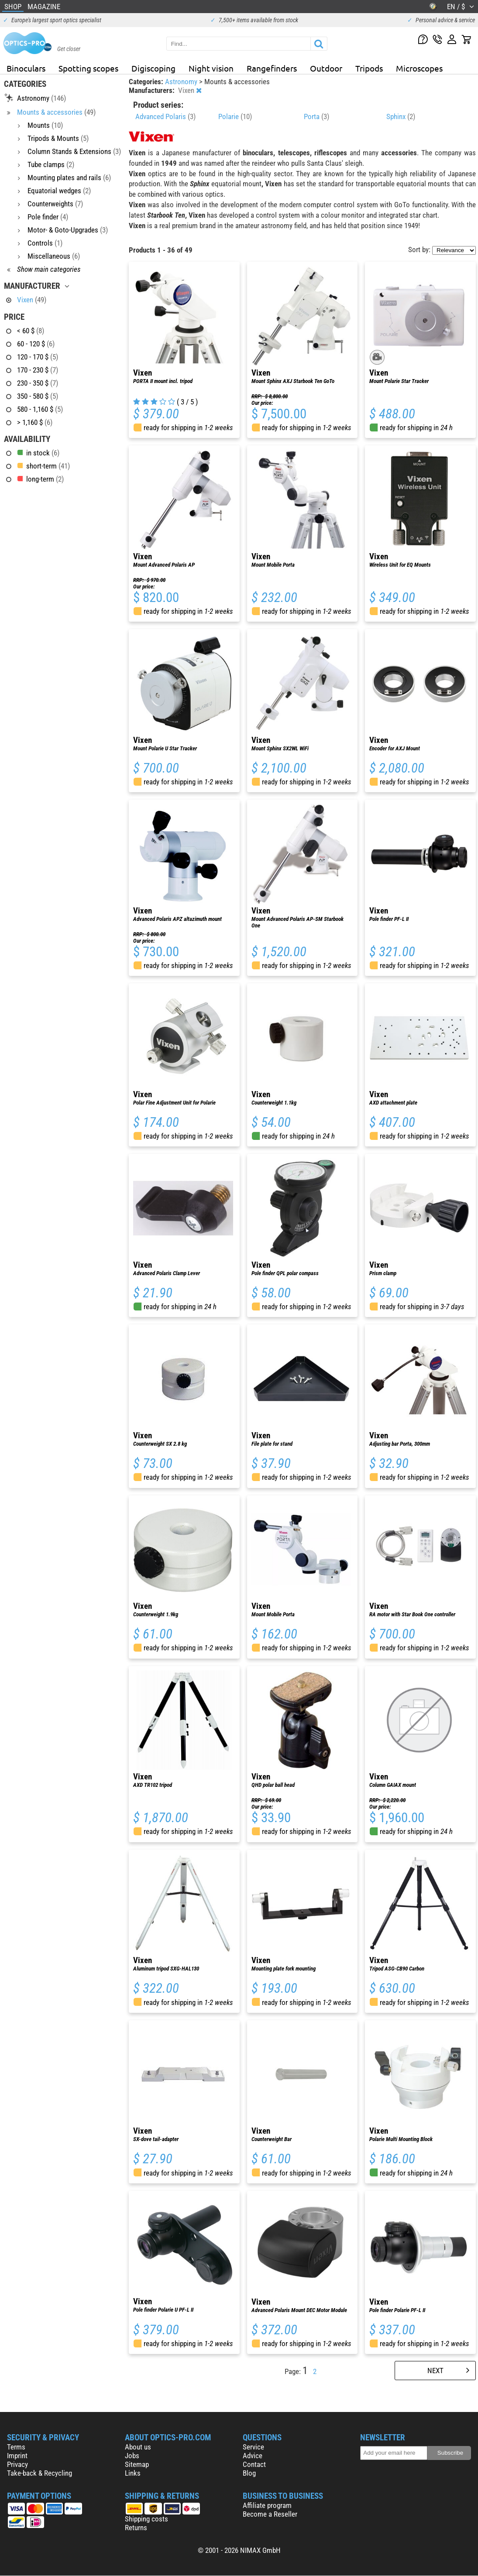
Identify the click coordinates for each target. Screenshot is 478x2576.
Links (133, 2473)
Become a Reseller (270, 2514)
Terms (16, 2447)
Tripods (369, 68)
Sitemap (137, 2464)
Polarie (235, 116)
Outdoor (326, 68)
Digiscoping (153, 68)
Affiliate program (267, 2505)
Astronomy (182, 81)
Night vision (211, 68)
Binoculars (26, 68)
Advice (252, 2455)
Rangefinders (272, 68)
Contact (254, 2464)
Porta (316, 116)
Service (253, 2447)
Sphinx (400, 116)
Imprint (17, 2455)
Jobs (132, 2455)
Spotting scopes (88, 68)
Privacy (17, 2464)
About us (138, 2447)
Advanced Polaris (165, 116)
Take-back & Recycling (39, 2473)
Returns (136, 2527)
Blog (249, 2473)
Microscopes (419, 68)
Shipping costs (146, 2518)
